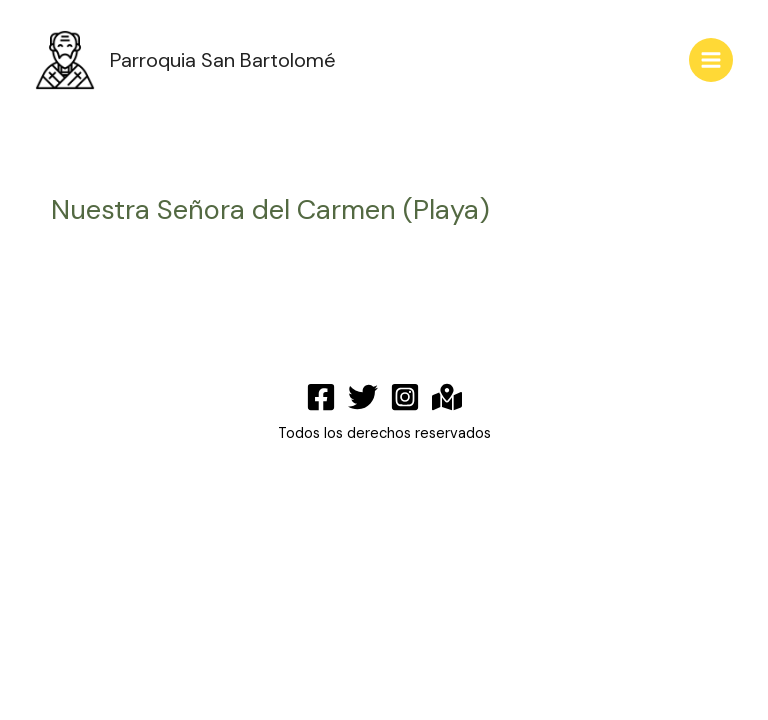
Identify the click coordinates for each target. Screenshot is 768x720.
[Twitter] (363, 397)
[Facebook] (321, 397)
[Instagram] (405, 397)
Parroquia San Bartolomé (223, 60)
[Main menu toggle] (711, 60)
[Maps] (447, 397)
